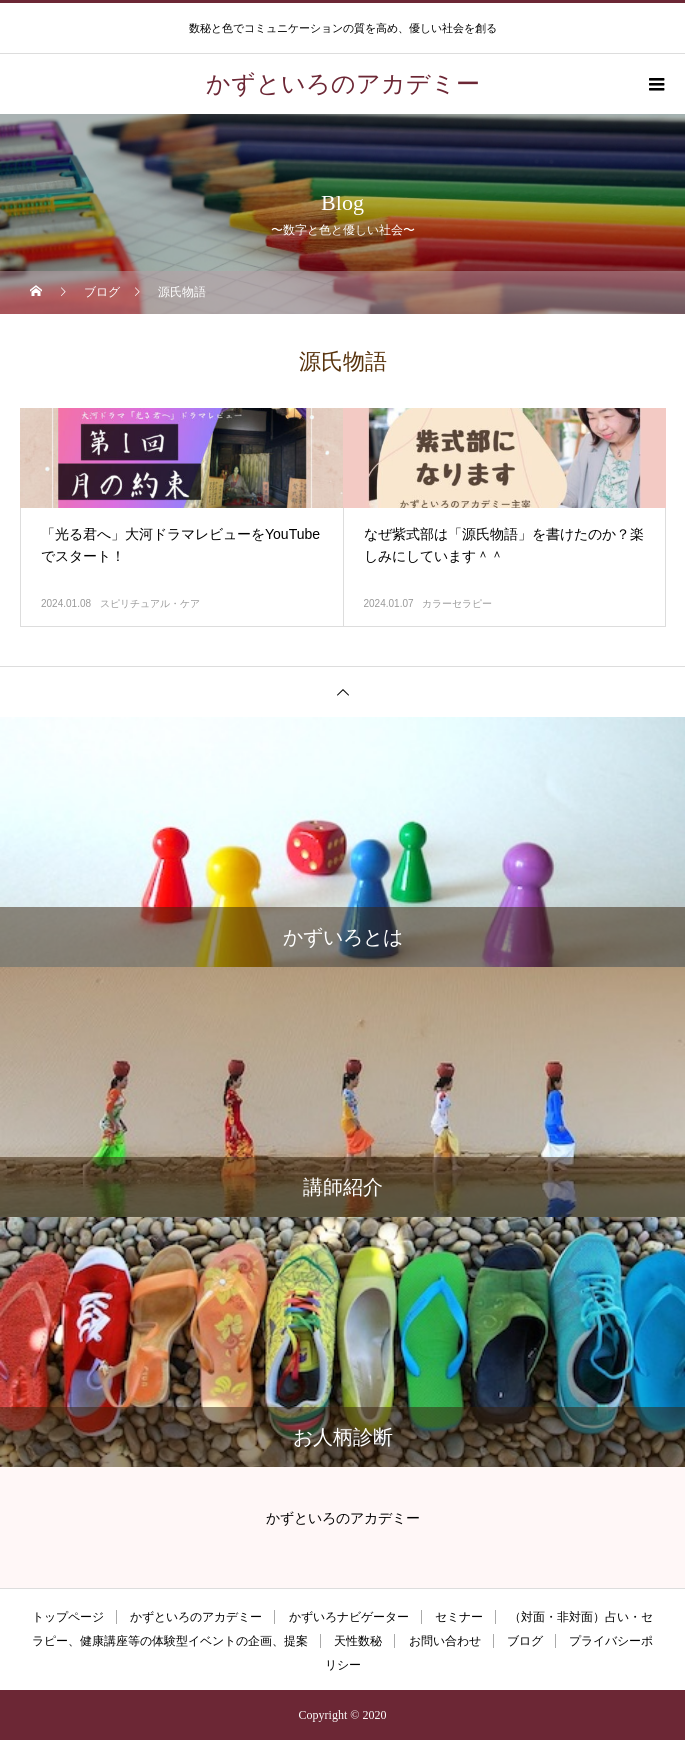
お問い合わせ (445, 1641)
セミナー (459, 1617)
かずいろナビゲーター (349, 1617)
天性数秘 (358, 1641)
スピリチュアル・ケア (150, 603)
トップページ (68, 1617)
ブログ (525, 1641)
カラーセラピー (457, 603)
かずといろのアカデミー (196, 1617)
